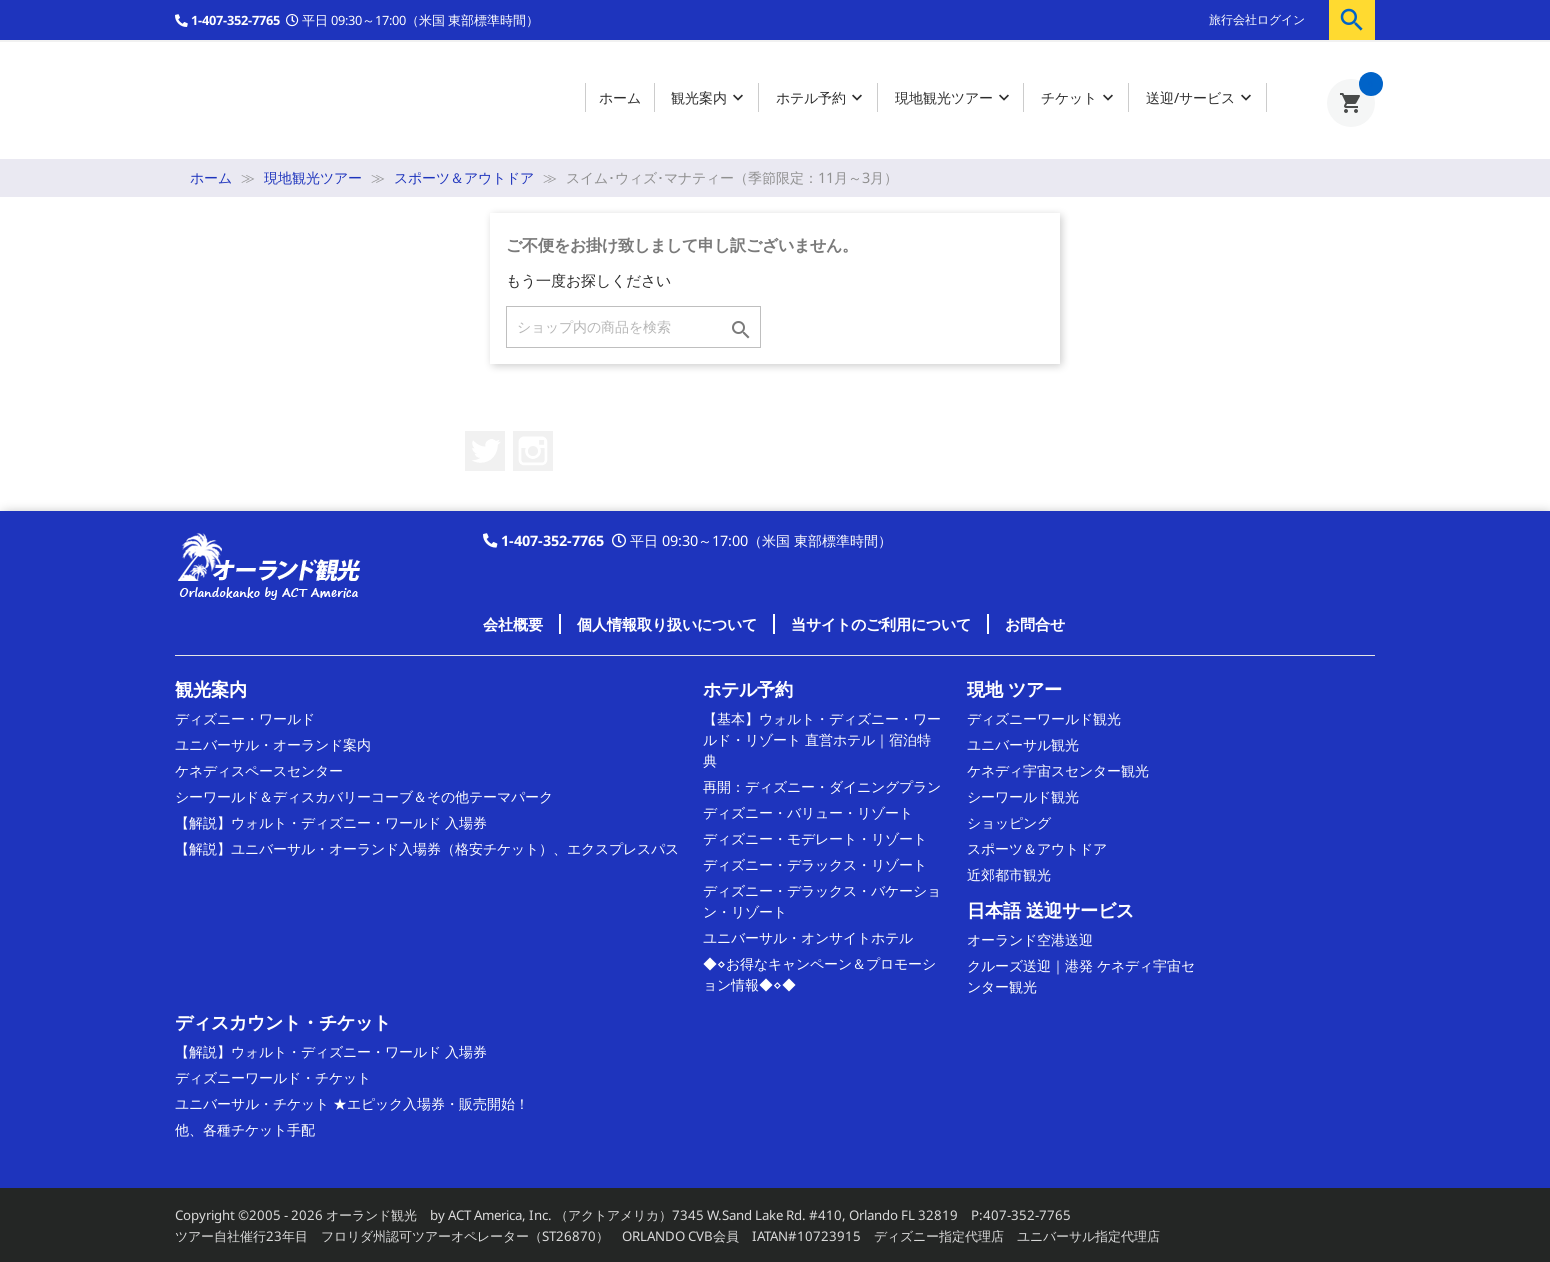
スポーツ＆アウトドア (1037, 848)
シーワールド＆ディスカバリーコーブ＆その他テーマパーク (364, 796)
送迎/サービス (1201, 98)
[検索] (633, 327)
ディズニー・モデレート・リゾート (815, 838)
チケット (1079, 98)
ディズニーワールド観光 (1044, 718)
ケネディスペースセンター (259, 770)
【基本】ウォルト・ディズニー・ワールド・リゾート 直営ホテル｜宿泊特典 (822, 739)
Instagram (533, 451)
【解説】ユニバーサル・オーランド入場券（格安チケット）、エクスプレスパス (427, 848)
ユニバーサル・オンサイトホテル (808, 937)
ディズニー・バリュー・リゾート (808, 812)
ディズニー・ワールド (245, 718)
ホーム (620, 97)
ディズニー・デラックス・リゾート (815, 864)
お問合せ (1035, 624)
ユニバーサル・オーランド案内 (273, 744)
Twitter (485, 451)
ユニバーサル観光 (1023, 744)
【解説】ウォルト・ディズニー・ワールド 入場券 (331, 822)
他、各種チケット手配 (245, 1129)
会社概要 (513, 624)
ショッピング (1009, 822)
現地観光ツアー (954, 98)
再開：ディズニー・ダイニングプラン (822, 786)
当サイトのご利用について (881, 624)
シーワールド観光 (1023, 796)
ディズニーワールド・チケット (273, 1077)
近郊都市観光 (1009, 874)
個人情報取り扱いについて (667, 624)
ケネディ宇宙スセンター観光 (1058, 770)
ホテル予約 (821, 98)
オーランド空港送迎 (1030, 939)
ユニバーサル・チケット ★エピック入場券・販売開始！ (352, 1103)
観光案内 (709, 98)
